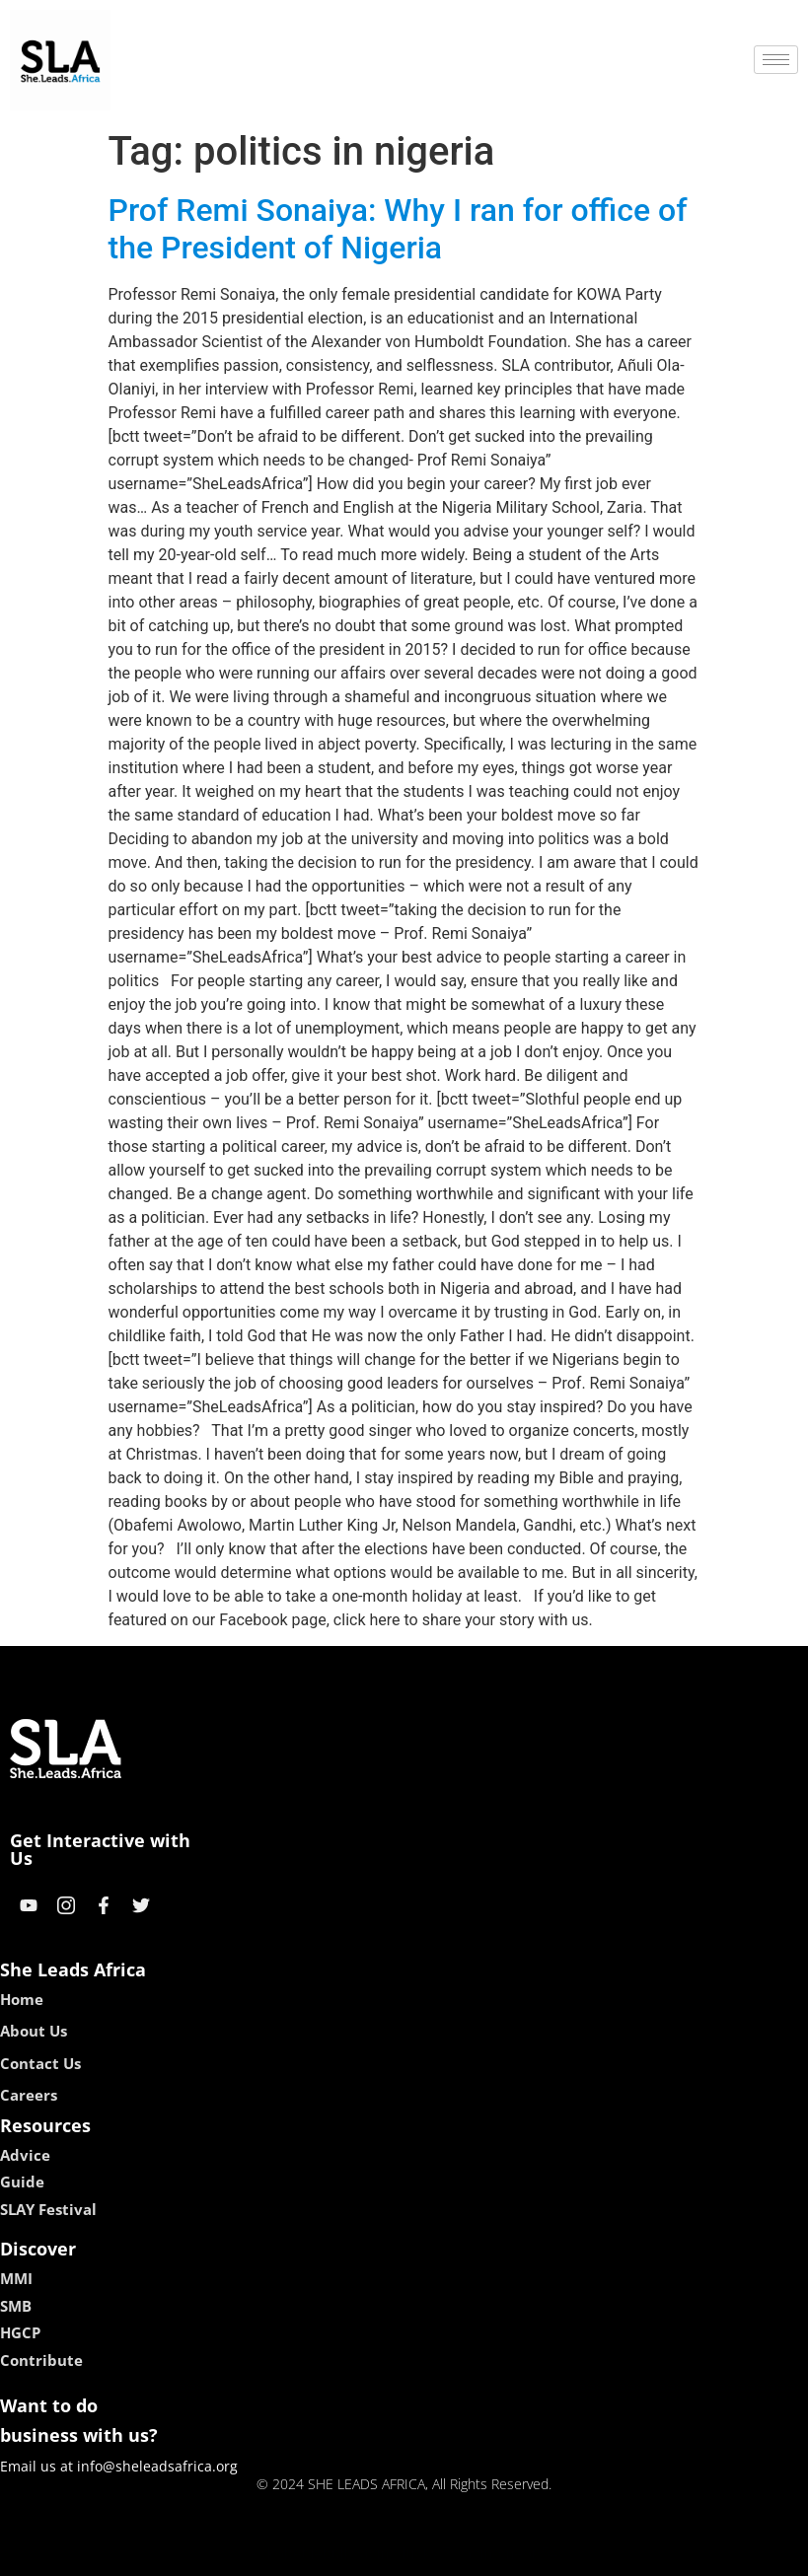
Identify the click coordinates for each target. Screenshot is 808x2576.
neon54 (531, 2553)
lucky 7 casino (452, 2553)
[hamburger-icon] (776, 59)
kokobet (278, 2553)
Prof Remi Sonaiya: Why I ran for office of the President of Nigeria (398, 228)
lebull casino (354, 2553)
